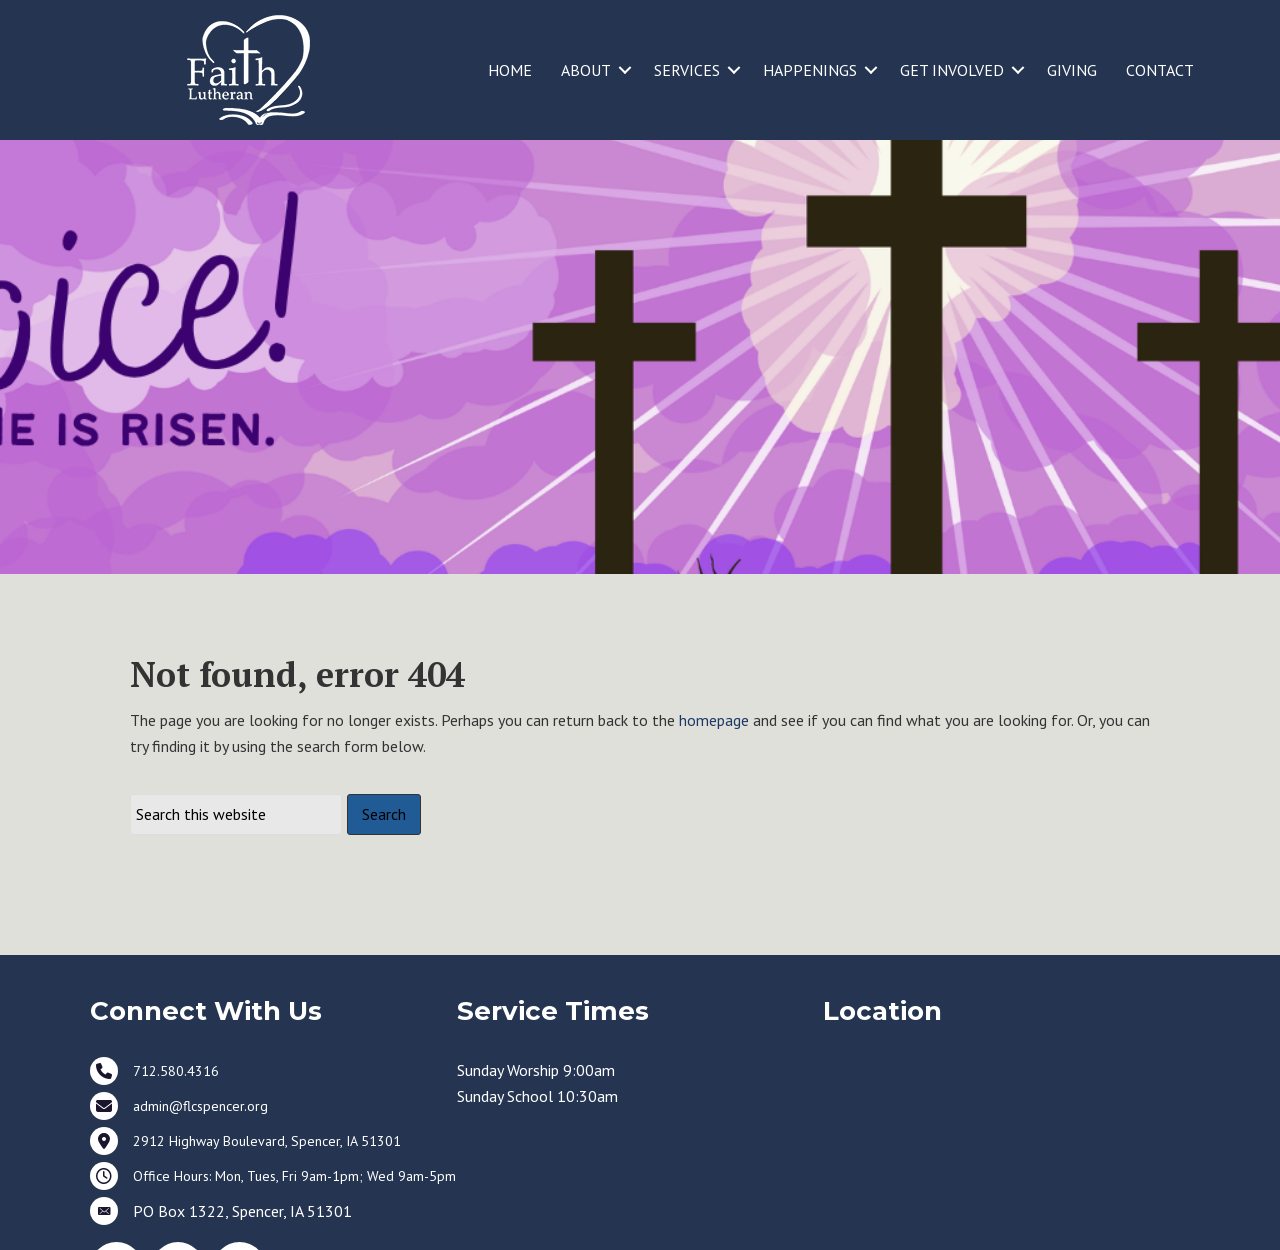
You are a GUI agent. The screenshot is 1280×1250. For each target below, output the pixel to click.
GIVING (1072, 70)
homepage (714, 786)
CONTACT (1160, 70)
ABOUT (586, 70)
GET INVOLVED (952, 70)
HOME (510, 70)
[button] (625, 70)
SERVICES (687, 70)
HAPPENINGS (810, 70)
